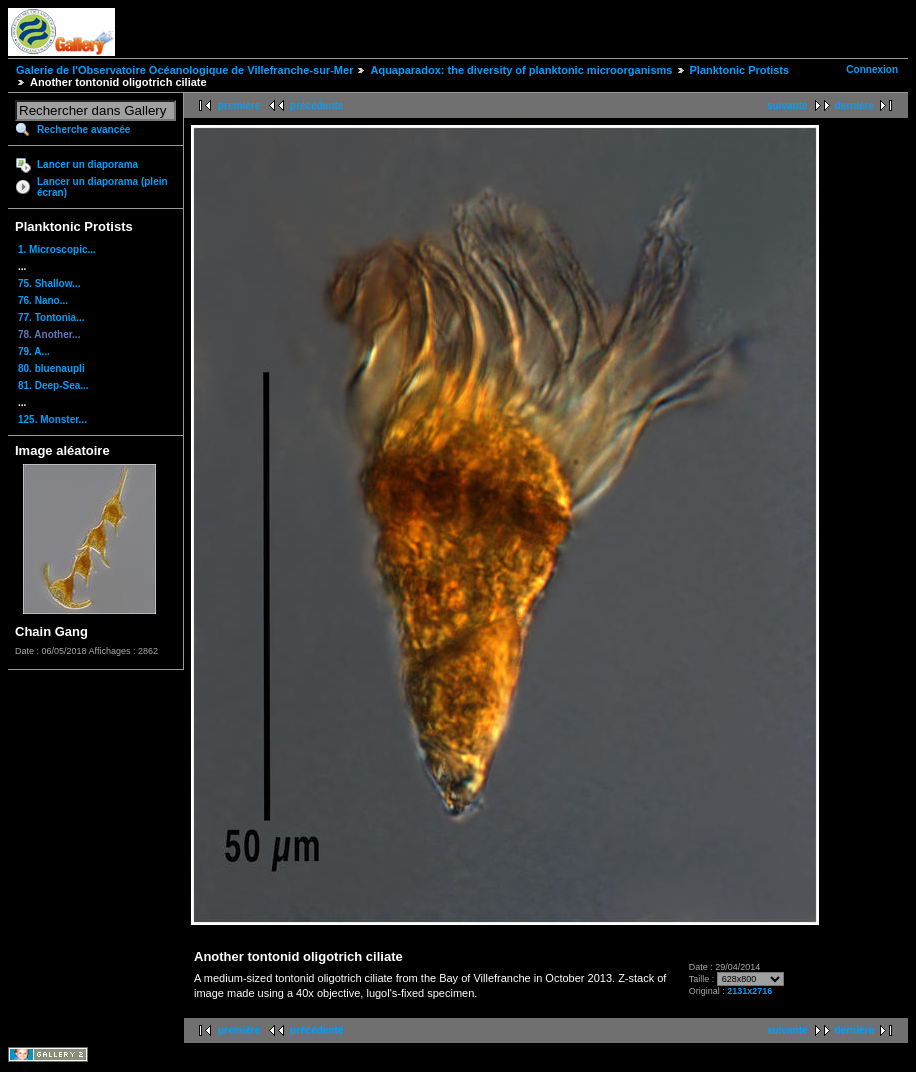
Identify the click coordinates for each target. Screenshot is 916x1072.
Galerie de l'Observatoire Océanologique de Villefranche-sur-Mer (184, 70)
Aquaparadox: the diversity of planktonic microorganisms (521, 70)
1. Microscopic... (57, 249)
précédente (316, 105)
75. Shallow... (49, 283)
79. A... (34, 351)
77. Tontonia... (51, 317)
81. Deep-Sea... (53, 385)
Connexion (872, 69)
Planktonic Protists (740, 70)
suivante (787, 105)
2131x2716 (749, 991)
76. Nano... (43, 300)
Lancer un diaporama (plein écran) (102, 187)
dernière (854, 105)
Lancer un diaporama (87, 164)
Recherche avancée (83, 129)
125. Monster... (52, 419)
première (239, 105)
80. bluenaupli (51, 368)
